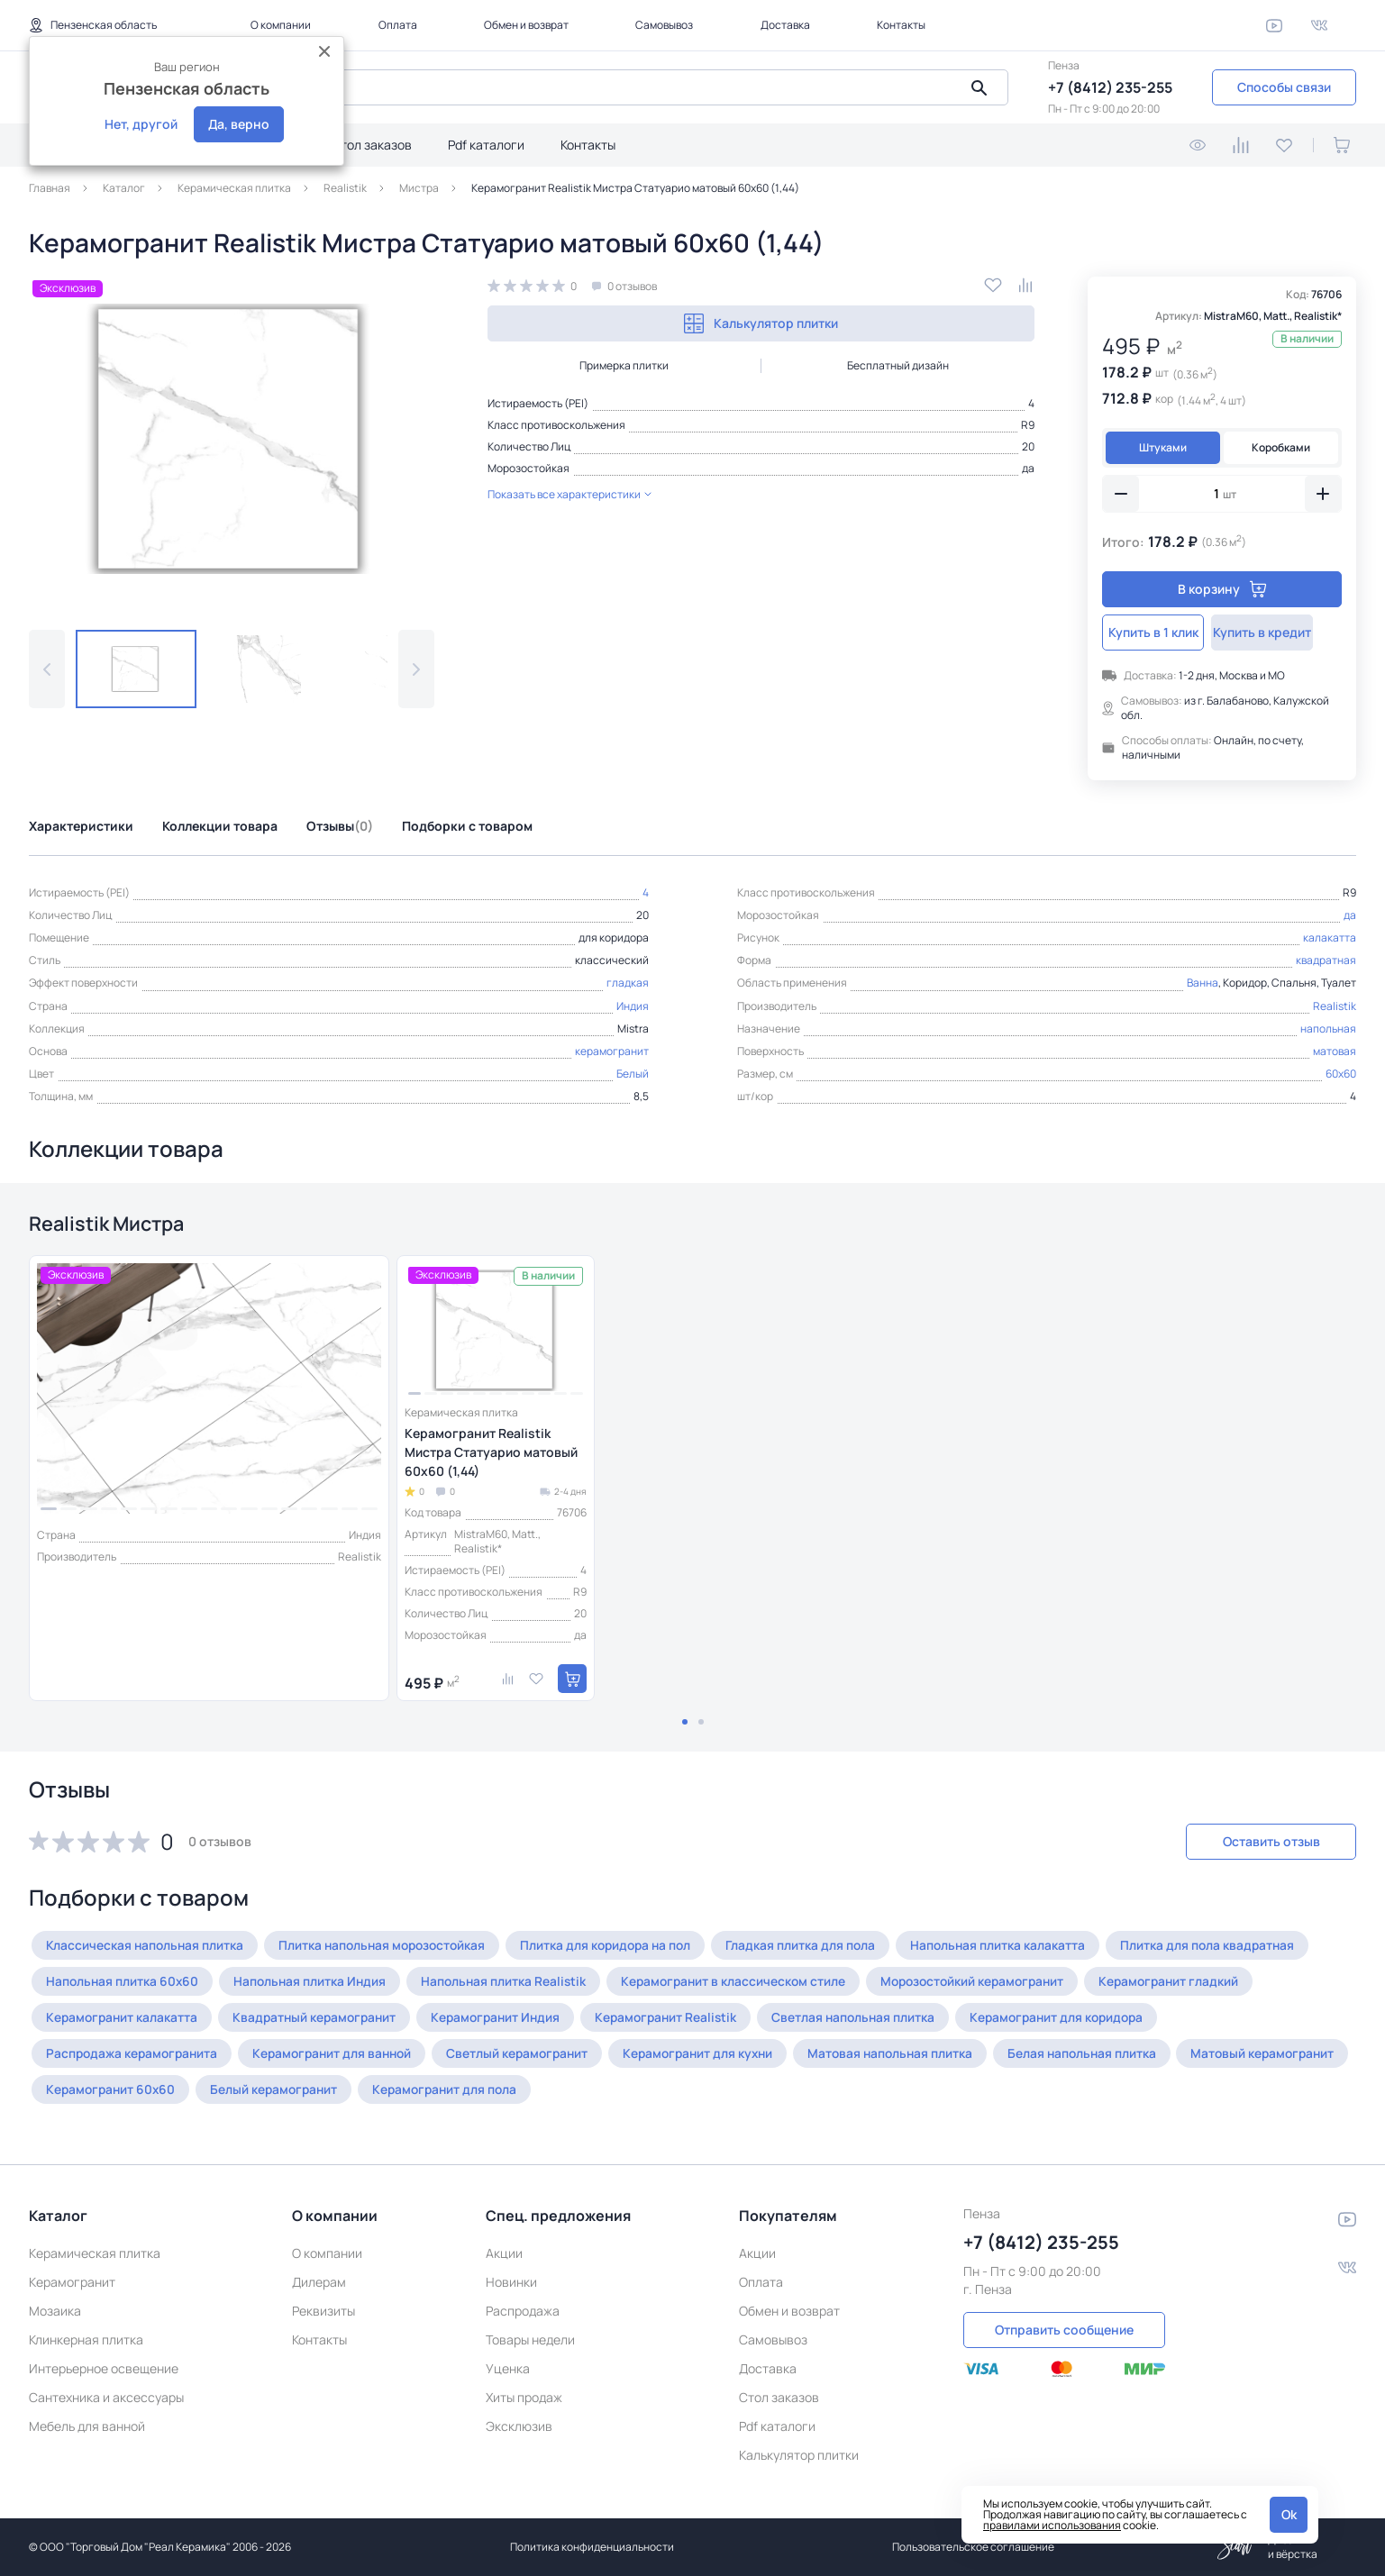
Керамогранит (72, 2281)
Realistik (1334, 1006)
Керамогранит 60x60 (297, 2092)
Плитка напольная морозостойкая (390, 1948)
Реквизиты (323, 2310)
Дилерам (319, 2281)
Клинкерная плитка (86, 2339)
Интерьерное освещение (103, 2368)
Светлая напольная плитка (877, 2020)
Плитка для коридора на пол (620, 1948)
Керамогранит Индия (509, 2020)
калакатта (1329, 937)
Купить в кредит (1284, 632)
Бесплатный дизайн (898, 365)
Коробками (1281, 447)
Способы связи (1284, 87)
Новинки (511, 2281)
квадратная (1326, 960)
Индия (632, 1006)
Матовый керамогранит (121, 2092)
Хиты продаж (524, 2397)
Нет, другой (141, 123)
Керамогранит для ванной (342, 2056)
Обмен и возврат (526, 24)
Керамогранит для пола (641, 2092)
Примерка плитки (624, 365)
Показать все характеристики (569, 494)
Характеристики (81, 825)
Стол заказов (372, 144)
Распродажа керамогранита (135, 2056)
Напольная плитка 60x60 (124, 1984)
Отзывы (339, 825)
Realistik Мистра (116, 1225)
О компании (281, 24)
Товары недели (530, 2339)
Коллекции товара (220, 825)
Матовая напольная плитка (917, 2056)
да (1028, 468)
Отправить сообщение (1064, 2328)
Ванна (1202, 982)
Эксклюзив (519, 2426)
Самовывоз (664, 24)
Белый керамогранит (465, 2092)
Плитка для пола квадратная (1232, 1948)
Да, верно (238, 123)
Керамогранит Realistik (685, 2020)
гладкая (627, 982)
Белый (632, 1073)
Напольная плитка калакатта (1020, 1948)
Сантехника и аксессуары (106, 2397)
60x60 (1341, 1073)
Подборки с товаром (467, 825)
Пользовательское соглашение (973, 2546)
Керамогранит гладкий (1196, 1984)
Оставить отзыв (1260, 1844)
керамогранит (612, 1051)
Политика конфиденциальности (592, 2546)
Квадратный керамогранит (322, 2020)
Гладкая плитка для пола (820, 1948)
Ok (1289, 2514)
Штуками (1163, 447)
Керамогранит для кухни (719, 2056)
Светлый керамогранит (533, 2056)
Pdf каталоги (486, 144)
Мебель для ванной (87, 2426)
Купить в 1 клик (1161, 632)
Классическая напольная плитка (147, 1948)
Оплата (397, 24)
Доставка (785, 24)
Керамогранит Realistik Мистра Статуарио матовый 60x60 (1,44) (491, 1455)
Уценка (508, 2368)
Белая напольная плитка (1113, 2056)
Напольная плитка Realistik (513, 1984)
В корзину (1222, 588)
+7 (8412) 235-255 (1110, 87)
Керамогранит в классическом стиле (747, 1984)
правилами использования (1052, 2525)
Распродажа (523, 2310)
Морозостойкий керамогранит (993, 1984)
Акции (504, 2253)
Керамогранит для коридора (1086, 2020)
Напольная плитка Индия (315, 1984)
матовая (1334, 1051)
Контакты (901, 24)
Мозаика (55, 2310)
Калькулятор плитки (761, 323)
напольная (1328, 1028)
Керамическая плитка (94, 2253)
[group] (231, 439)
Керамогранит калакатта (124, 2020)
